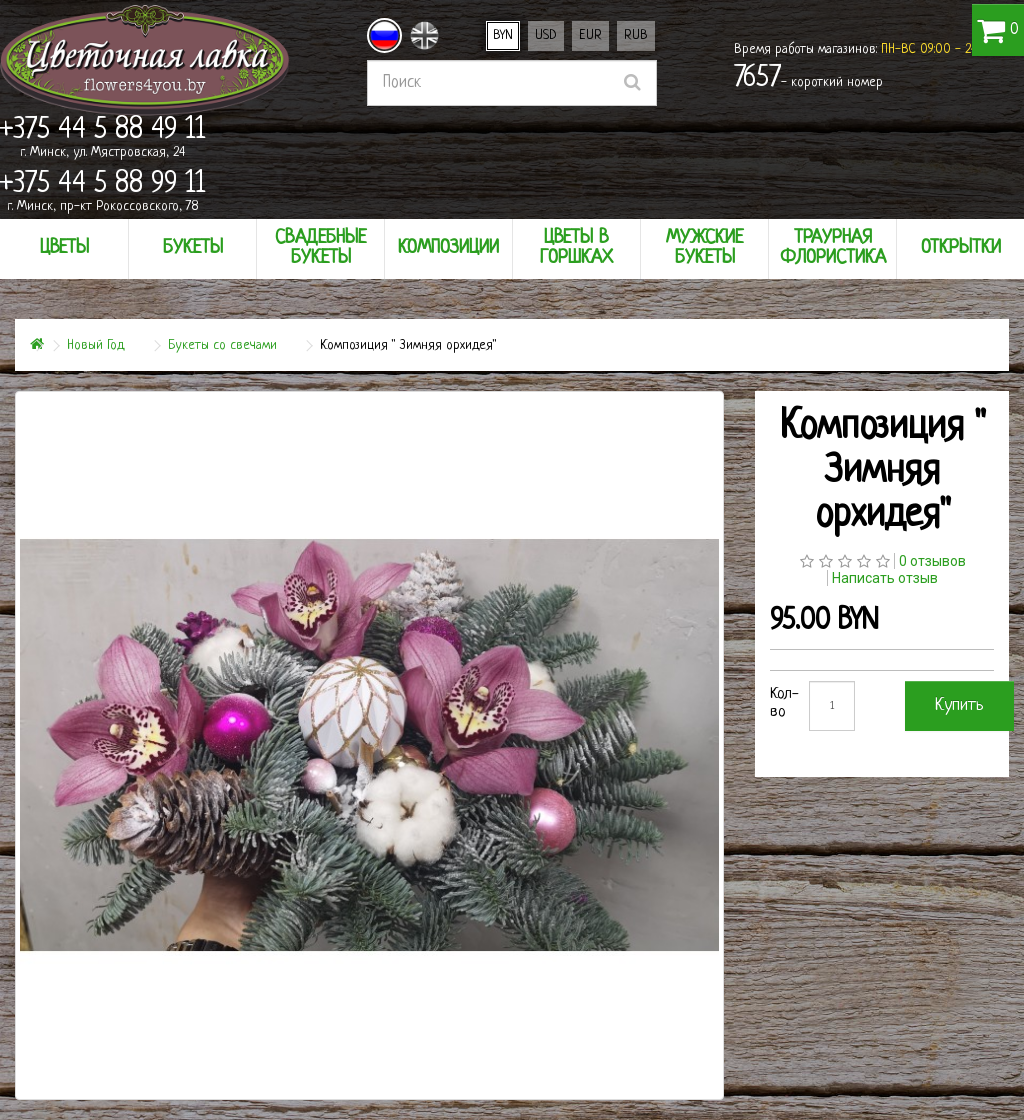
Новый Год (96, 345)
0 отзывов (932, 561)
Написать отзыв (885, 578)
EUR (590, 35)
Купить (959, 705)
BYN (503, 35)
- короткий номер (808, 79)
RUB (636, 35)
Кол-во (784, 703)
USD (546, 35)
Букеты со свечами (222, 345)
